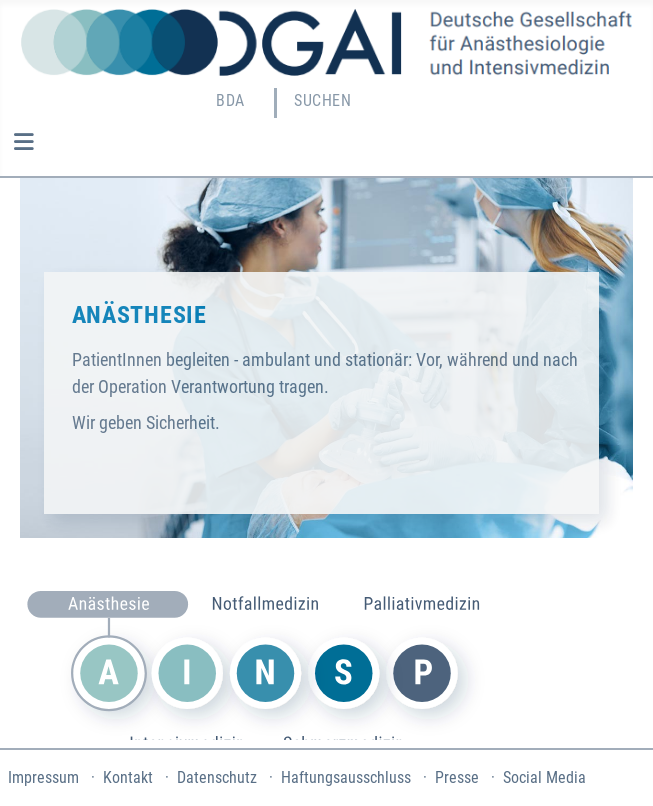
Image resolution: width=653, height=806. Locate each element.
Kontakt (128, 777)
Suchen (322, 100)
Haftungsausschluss (346, 777)
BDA (230, 100)
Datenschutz (217, 777)
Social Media (544, 777)
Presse (457, 777)
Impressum (43, 777)
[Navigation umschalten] (23, 142)
